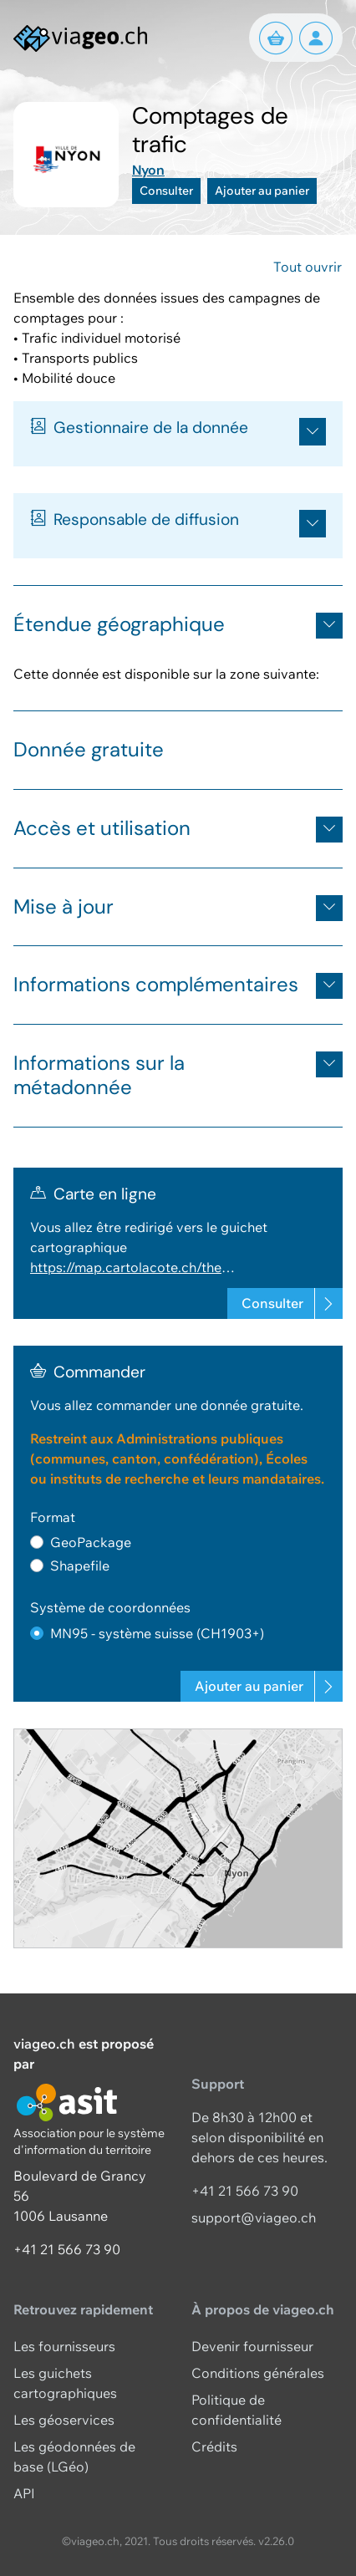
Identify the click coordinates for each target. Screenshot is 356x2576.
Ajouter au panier (262, 190)
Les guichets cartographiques (65, 2383)
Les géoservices (63, 2419)
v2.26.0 (276, 2541)
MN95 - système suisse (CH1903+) (157, 1633)
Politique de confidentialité (236, 2409)
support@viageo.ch (253, 2217)
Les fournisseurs (64, 2346)
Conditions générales (257, 2373)
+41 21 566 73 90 (66, 2249)
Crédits (214, 2446)
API (24, 2493)
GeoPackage (90, 1542)
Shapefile (79, 1565)
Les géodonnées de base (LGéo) (74, 2456)
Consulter (166, 190)
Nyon (148, 170)
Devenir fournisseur (252, 2346)
